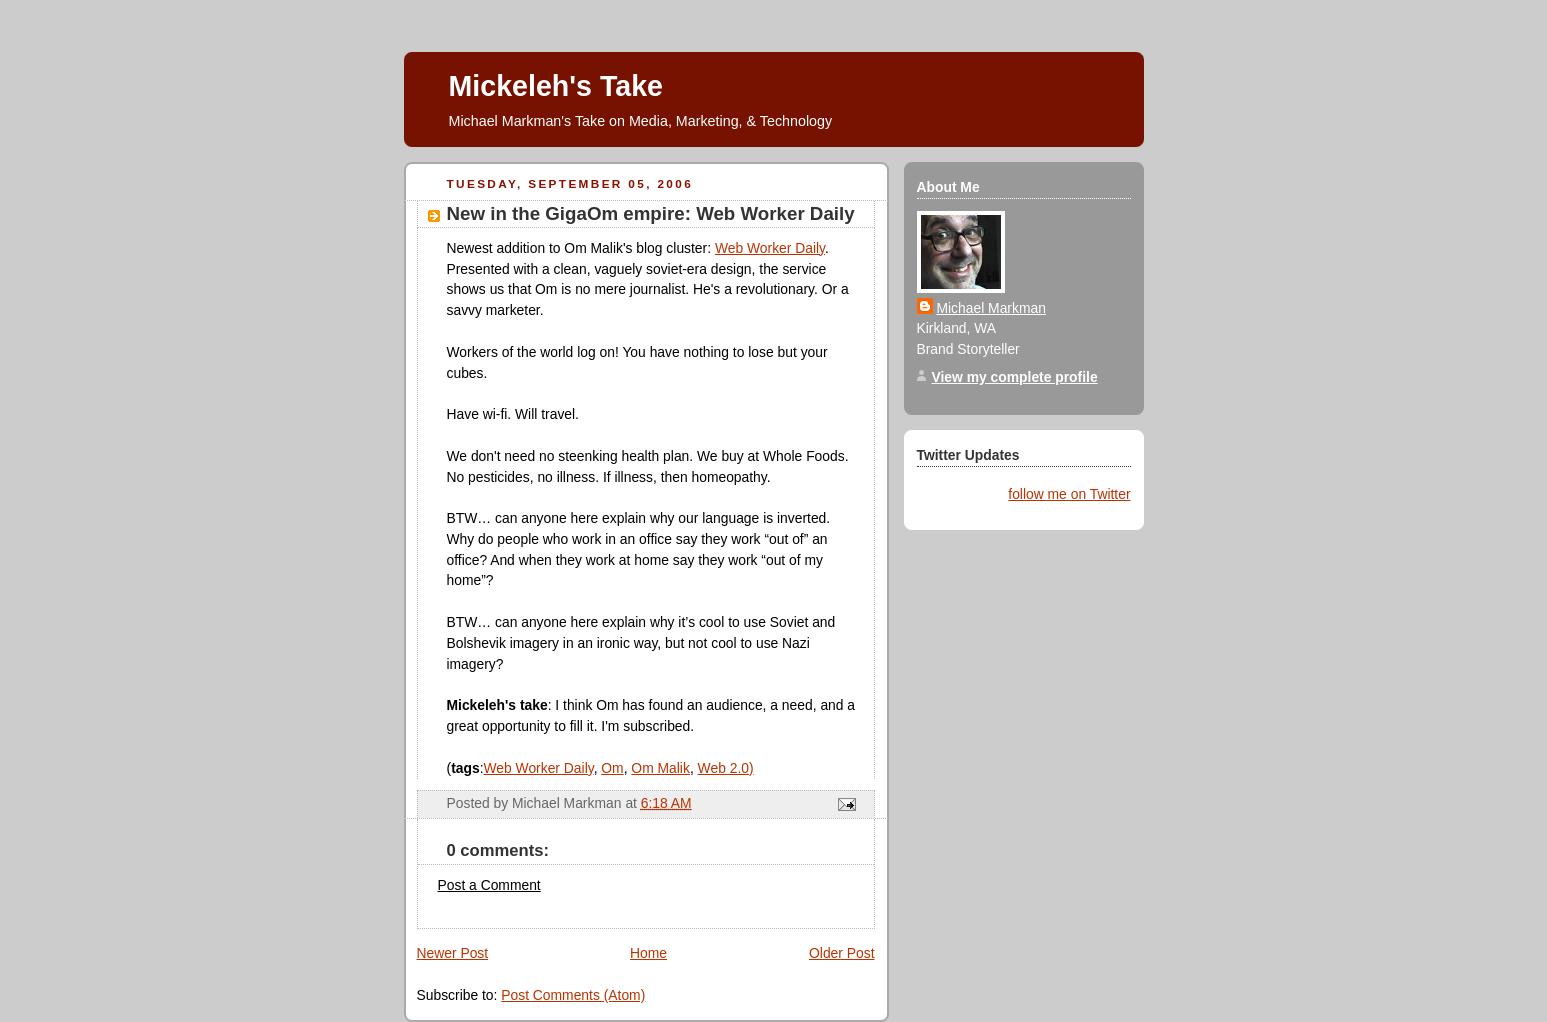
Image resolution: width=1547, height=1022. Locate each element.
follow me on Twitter (1069, 494)
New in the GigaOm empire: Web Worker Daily (651, 213)
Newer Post (453, 953)
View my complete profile (1015, 377)
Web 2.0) (726, 768)
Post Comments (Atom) (573, 995)
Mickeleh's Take (556, 86)
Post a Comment (489, 885)
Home (648, 953)
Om (612, 768)
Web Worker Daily (770, 248)
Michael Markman (991, 308)
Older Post (841, 953)
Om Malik (660, 768)
